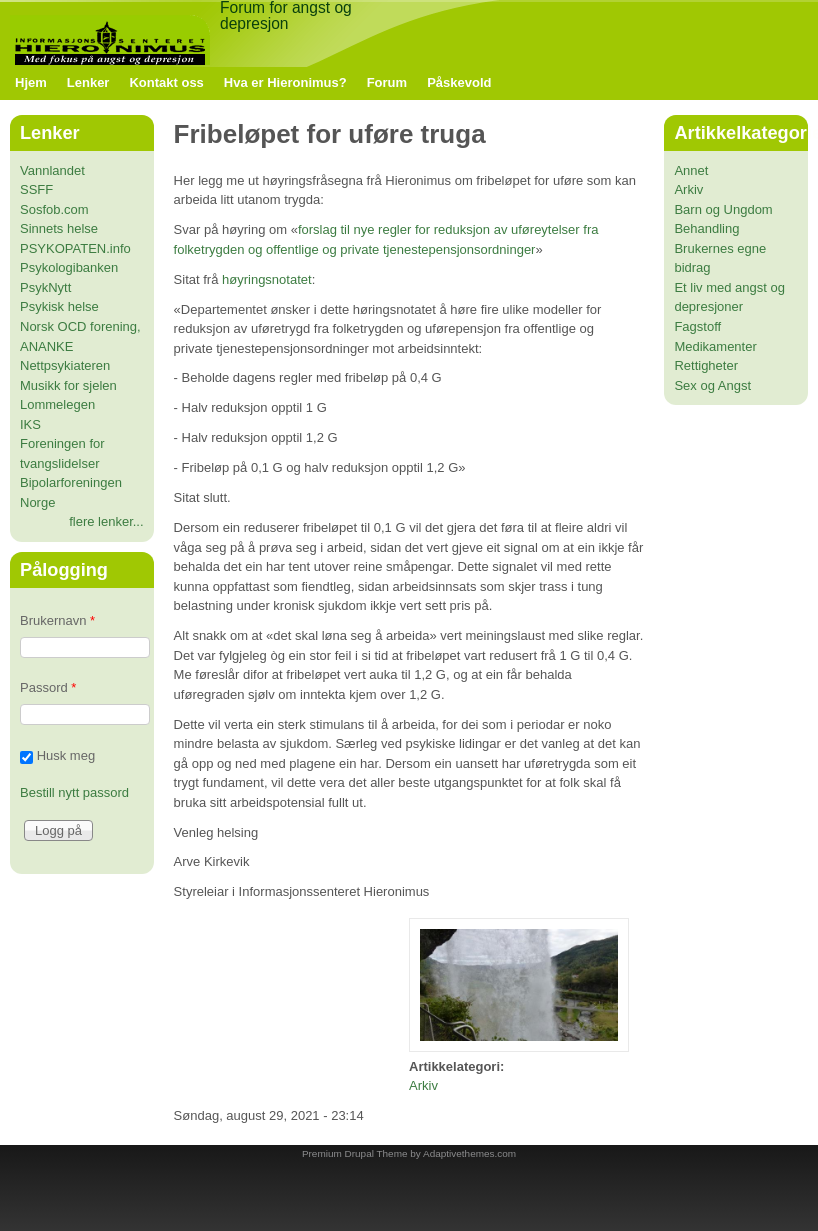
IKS (30, 424)
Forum (387, 82)
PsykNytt (45, 287)
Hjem (31, 82)
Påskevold (459, 82)
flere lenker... (106, 521)
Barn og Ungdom (723, 209)
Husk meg (66, 755)
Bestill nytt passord (74, 792)
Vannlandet (52, 170)
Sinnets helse (59, 228)
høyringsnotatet (267, 279)
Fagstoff (697, 326)
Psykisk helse (59, 306)
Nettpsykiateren (65, 365)
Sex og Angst (712, 385)
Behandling (706, 228)
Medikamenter (715, 346)
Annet (691, 170)
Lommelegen (57, 404)
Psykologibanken (69, 267)
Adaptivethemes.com (469, 1153)
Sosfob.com (54, 209)
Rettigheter (706, 365)
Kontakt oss (166, 82)
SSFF (36, 189)
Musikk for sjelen (68, 385)
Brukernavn (57, 620)
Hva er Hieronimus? (285, 82)
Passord (48, 687)
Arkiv (423, 1085)
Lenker (88, 82)
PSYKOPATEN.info (75, 248)
